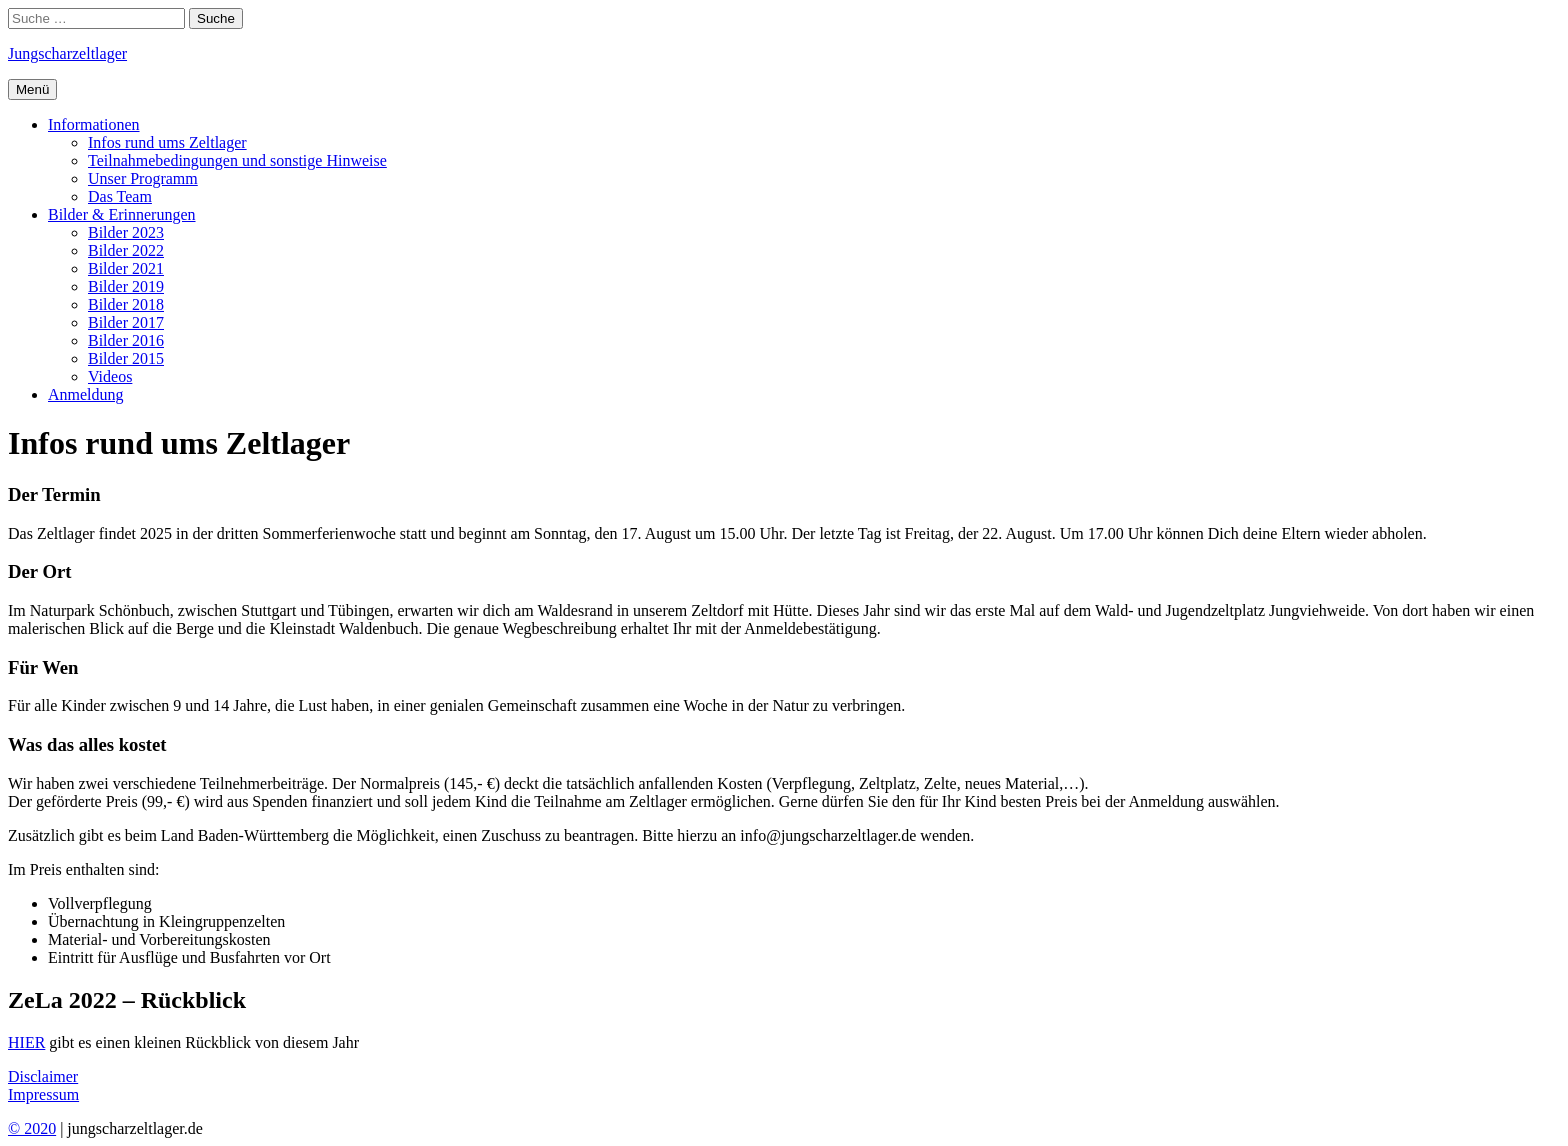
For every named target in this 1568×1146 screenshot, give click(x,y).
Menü (32, 89)
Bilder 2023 (126, 232)
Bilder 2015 (126, 358)
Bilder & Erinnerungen (122, 214)
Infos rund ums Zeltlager (167, 142)
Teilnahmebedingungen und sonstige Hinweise (237, 160)
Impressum (43, 1094)
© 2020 (32, 1128)
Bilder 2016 (126, 340)
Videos (110, 376)
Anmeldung (86, 394)
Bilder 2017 (126, 322)
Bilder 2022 (126, 250)
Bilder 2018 (126, 304)
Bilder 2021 (126, 268)
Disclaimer (43, 1076)
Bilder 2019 (126, 286)
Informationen (94, 124)
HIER (26, 1042)
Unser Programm (143, 178)
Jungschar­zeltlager (67, 53)
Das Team (120, 196)
